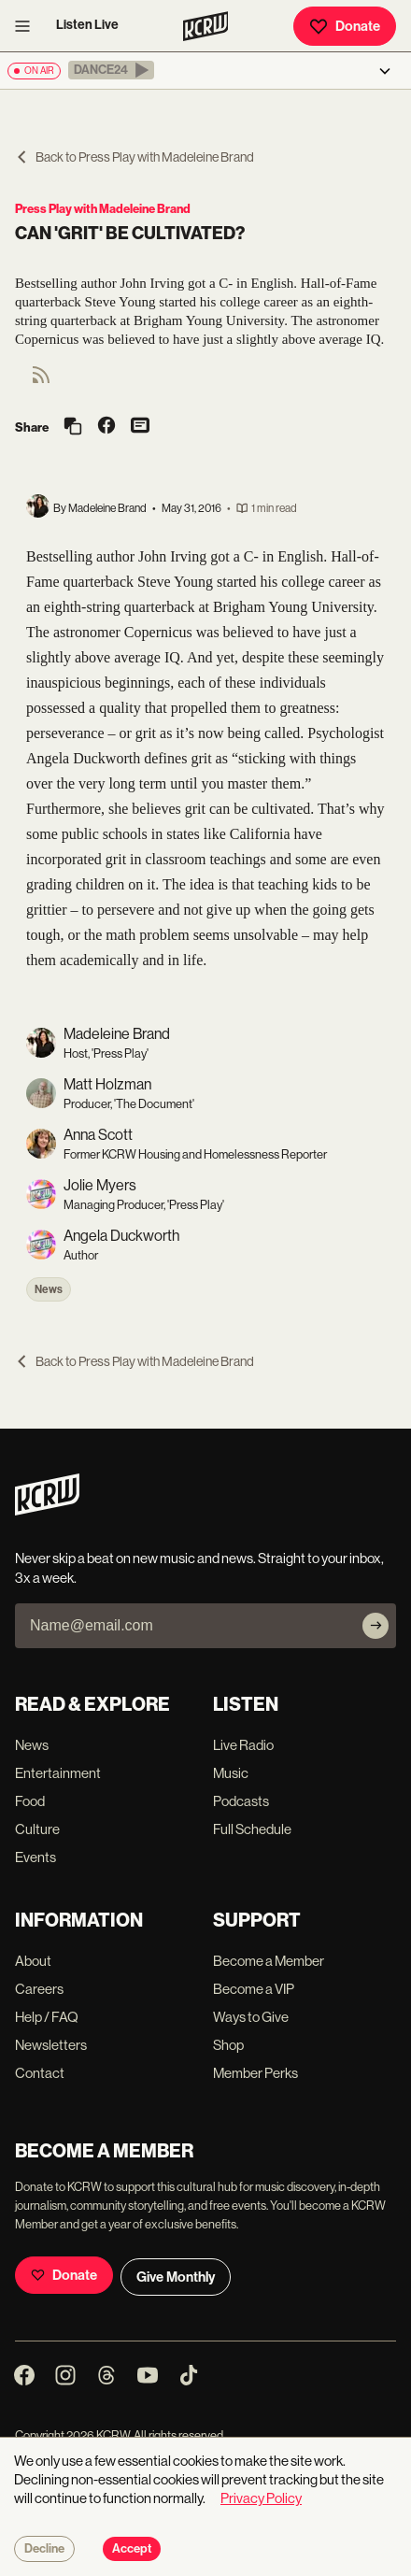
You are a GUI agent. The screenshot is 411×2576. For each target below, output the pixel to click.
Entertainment (58, 1773)
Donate (344, 26)
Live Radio (243, 1745)
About (33, 1961)
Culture (37, 1829)
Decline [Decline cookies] (44, 2548)
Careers (39, 1989)
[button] (111, 70)
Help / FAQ (46, 2017)
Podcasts (241, 1801)
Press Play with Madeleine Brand (103, 209)
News (49, 1289)
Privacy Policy (261, 2498)
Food (30, 1801)
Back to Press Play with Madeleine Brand (134, 156)
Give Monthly (175, 2277)
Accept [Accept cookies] (131, 2548)
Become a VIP (253, 1989)
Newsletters (51, 2045)
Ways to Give (251, 2017)
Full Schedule (252, 1829)
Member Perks (255, 2073)
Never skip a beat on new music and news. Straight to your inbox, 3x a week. (199, 1568)
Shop (228, 2045)
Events (35, 1857)
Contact (39, 2073)
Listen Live (87, 25)
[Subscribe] (375, 1626)
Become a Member (268, 1961)
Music (230, 1773)
